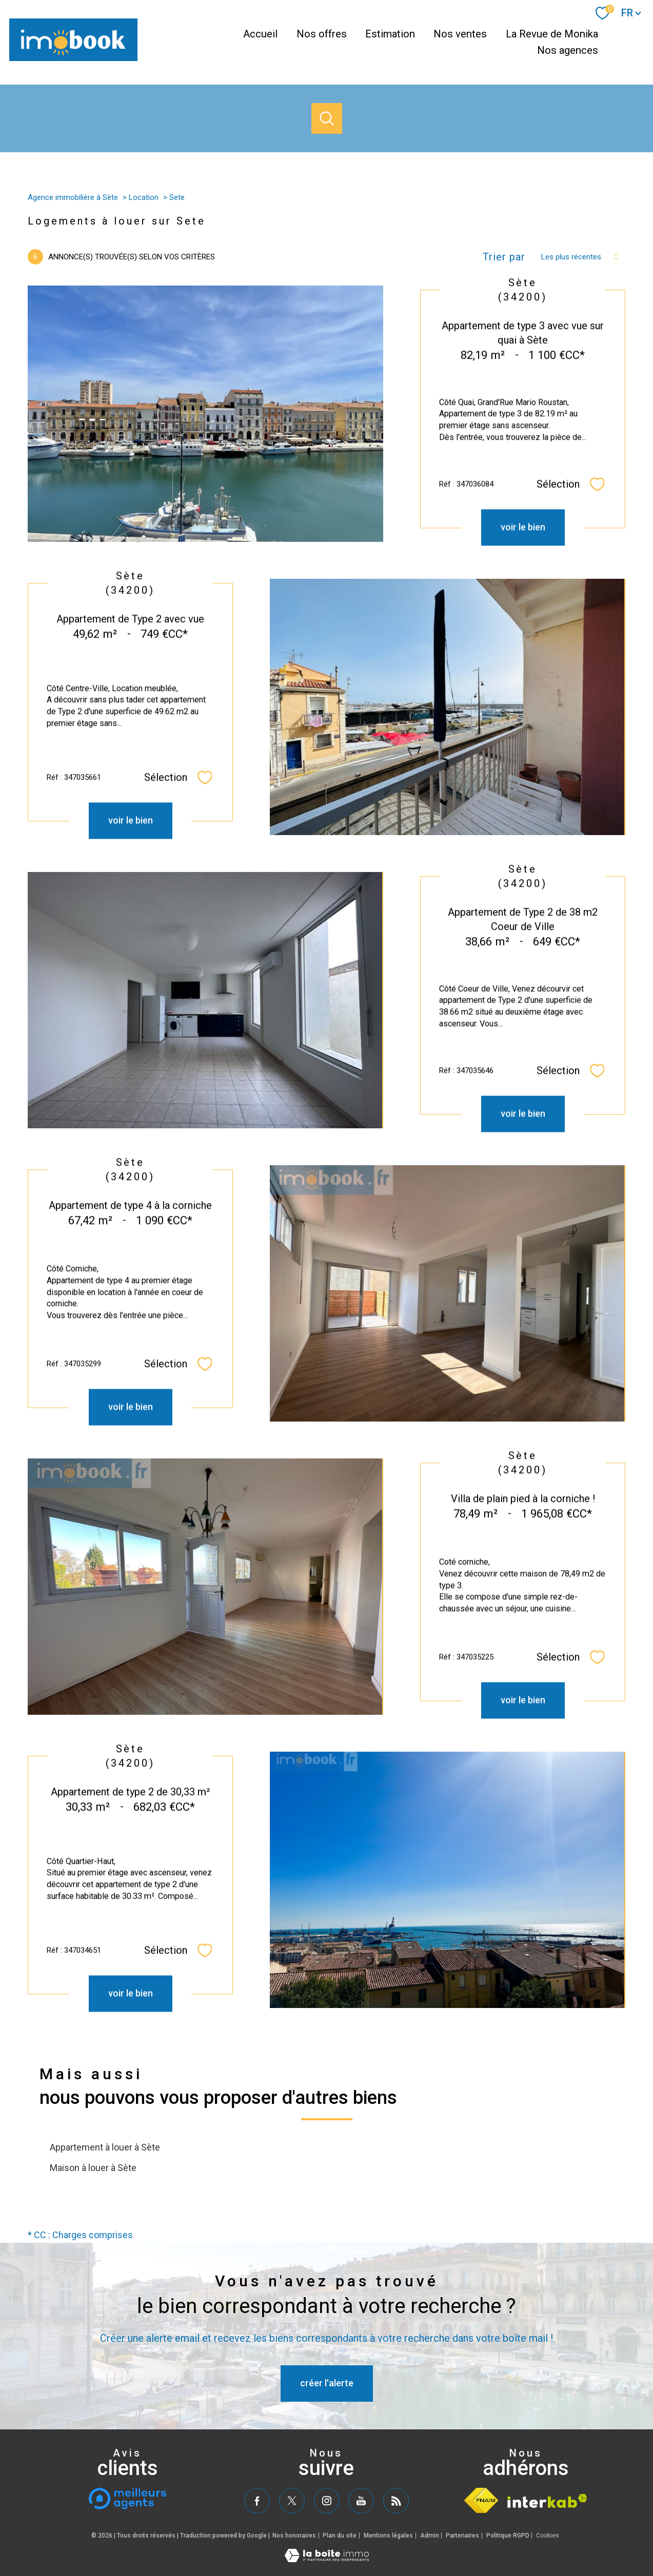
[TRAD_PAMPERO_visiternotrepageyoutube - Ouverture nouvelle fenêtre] (361, 2500)
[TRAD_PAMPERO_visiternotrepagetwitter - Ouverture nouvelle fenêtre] (292, 2500)
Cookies (547, 2535)
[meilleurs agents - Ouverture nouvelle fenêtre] (127, 2498)
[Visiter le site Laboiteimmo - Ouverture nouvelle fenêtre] (327, 2558)
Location (144, 197)
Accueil (260, 34)
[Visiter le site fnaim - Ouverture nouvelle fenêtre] (481, 2500)
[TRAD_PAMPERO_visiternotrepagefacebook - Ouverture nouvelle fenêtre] (257, 2500)
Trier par (504, 257)
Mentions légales (388, 2535)
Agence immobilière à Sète (73, 197)
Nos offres (321, 34)
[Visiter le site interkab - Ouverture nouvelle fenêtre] (547, 2501)
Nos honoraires (294, 2535)
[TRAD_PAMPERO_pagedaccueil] (73, 58)
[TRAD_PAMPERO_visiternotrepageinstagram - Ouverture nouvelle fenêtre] (327, 2500)
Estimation (390, 34)
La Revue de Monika (552, 34)
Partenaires (462, 2535)
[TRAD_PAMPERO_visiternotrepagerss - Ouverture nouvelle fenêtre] (396, 2500)
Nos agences (567, 51)
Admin (429, 2535)
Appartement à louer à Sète (105, 2147)
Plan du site (340, 2535)
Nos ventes (460, 34)
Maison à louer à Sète (93, 2167)
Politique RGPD (507, 2535)
